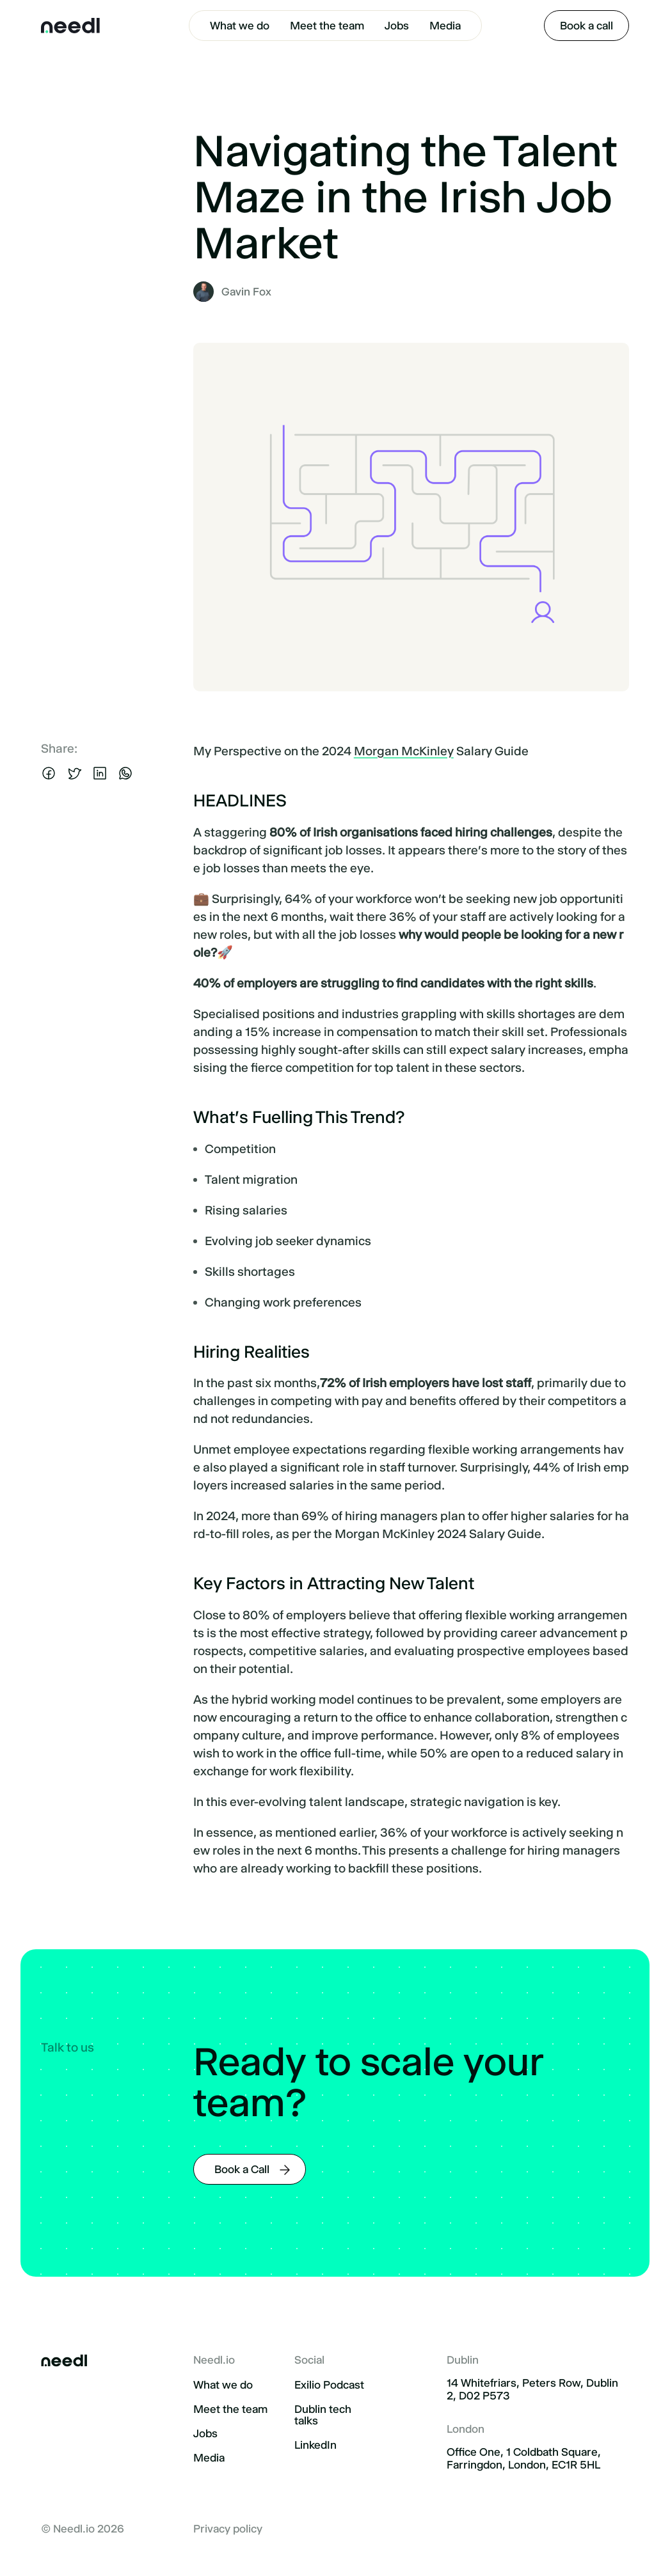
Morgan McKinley (404, 751)
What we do (239, 25)
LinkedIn (315, 2445)
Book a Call (241, 2169)
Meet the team (327, 25)
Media (445, 25)
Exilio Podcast (329, 2385)
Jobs (397, 25)
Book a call (586, 25)
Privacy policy (227, 2528)
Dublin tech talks (322, 2414)
